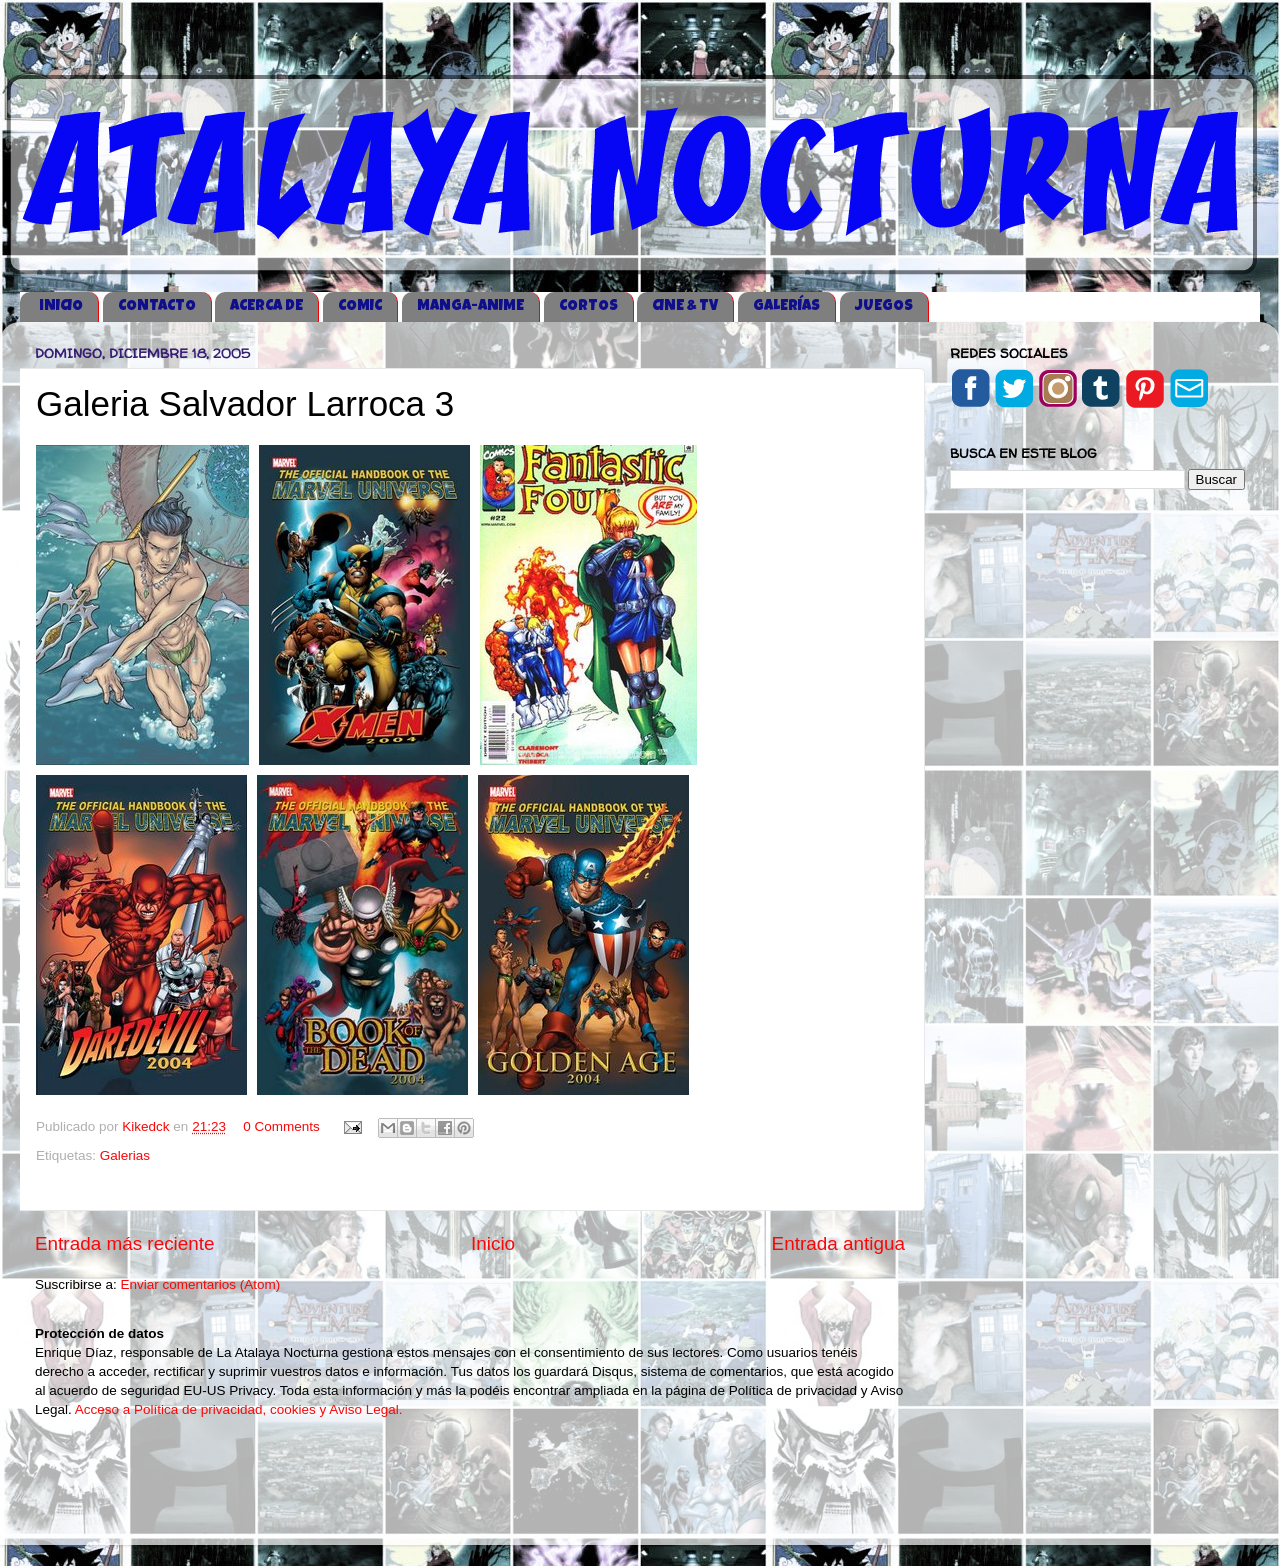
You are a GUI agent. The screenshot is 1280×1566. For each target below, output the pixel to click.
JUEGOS (884, 306)
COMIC (360, 306)
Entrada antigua (838, 1243)
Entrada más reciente (125, 1243)
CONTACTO (157, 306)
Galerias (125, 1155)
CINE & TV (685, 306)
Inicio (493, 1243)
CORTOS (588, 306)
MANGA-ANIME (470, 306)
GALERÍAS (786, 306)
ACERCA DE (266, 306)
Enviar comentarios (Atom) (201, 1284)
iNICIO (61, 306)
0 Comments (281, 1126)
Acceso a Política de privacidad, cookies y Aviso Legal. (239, 1409)
